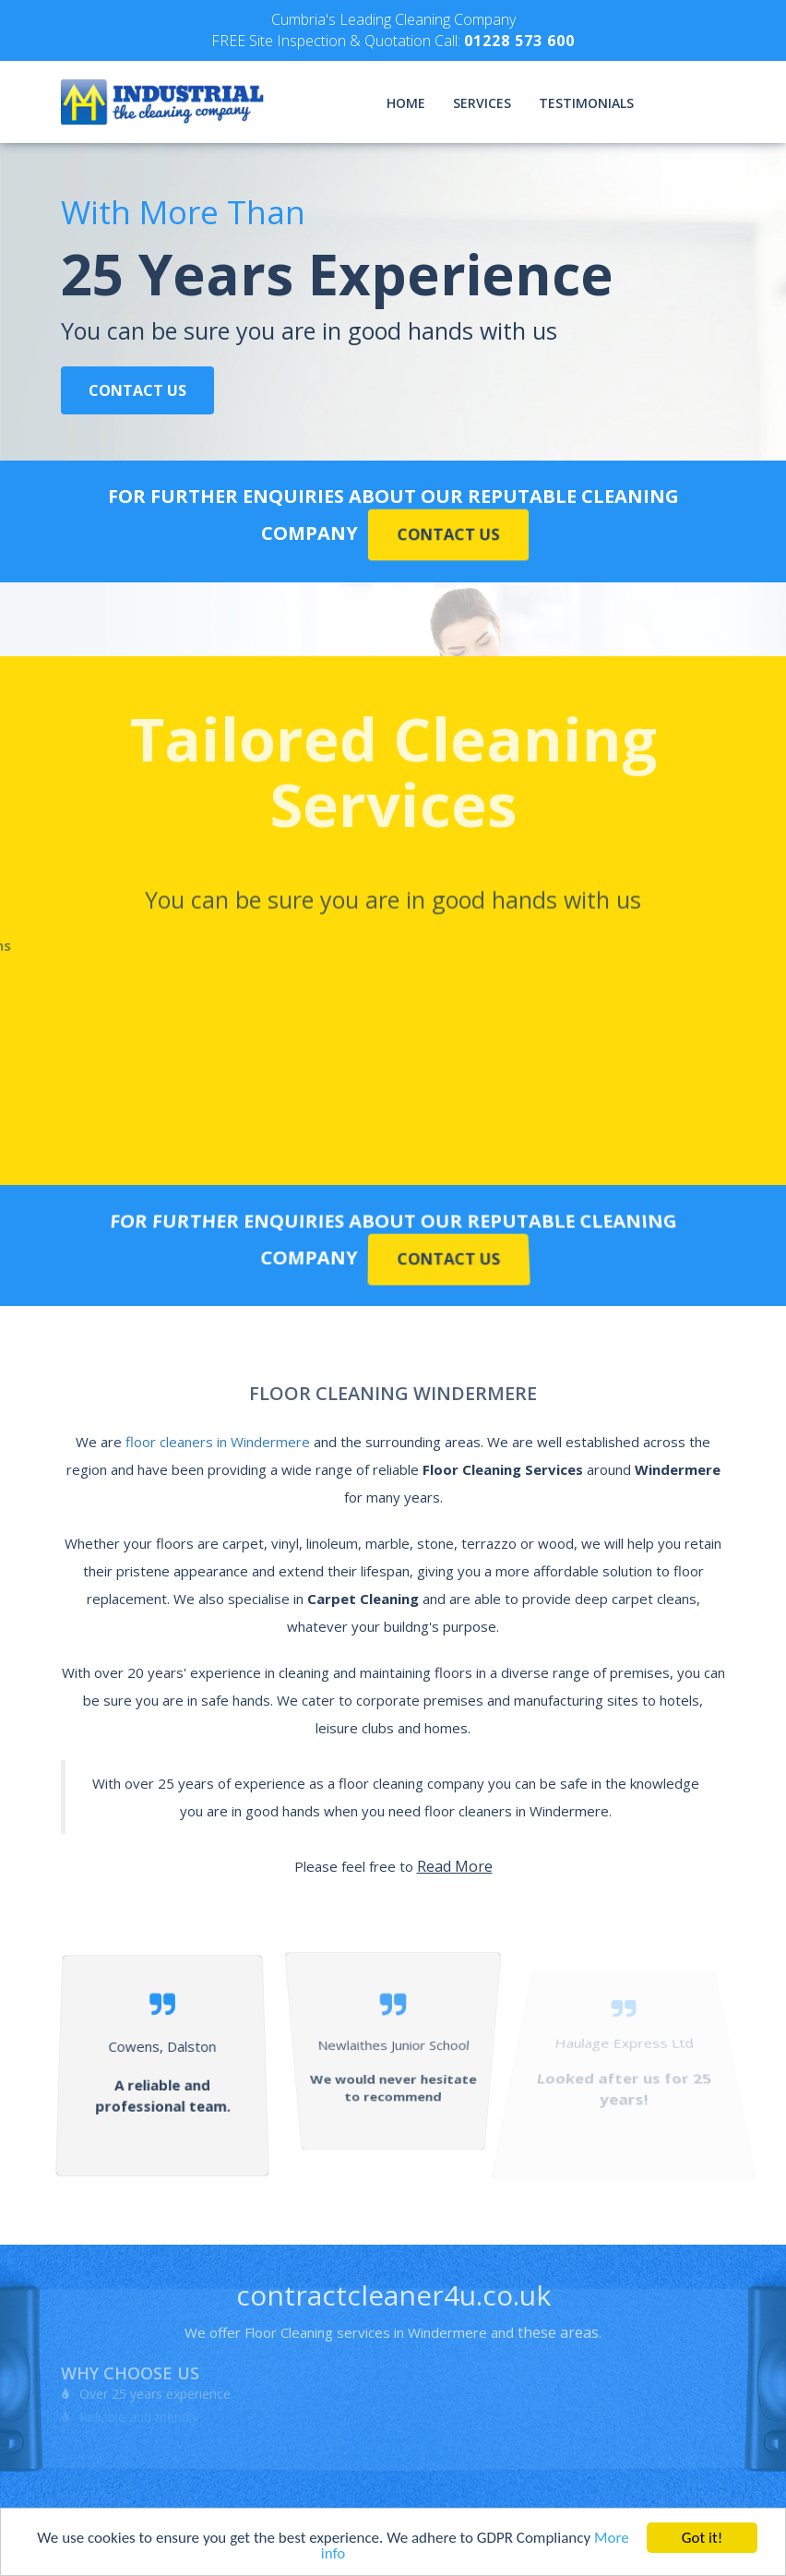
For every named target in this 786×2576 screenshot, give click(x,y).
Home (406, 103)
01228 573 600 (519, 40)
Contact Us (137, 390)
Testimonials (586, 103)
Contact (693, 103)
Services (482, 103)
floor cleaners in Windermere (217, 1441)
